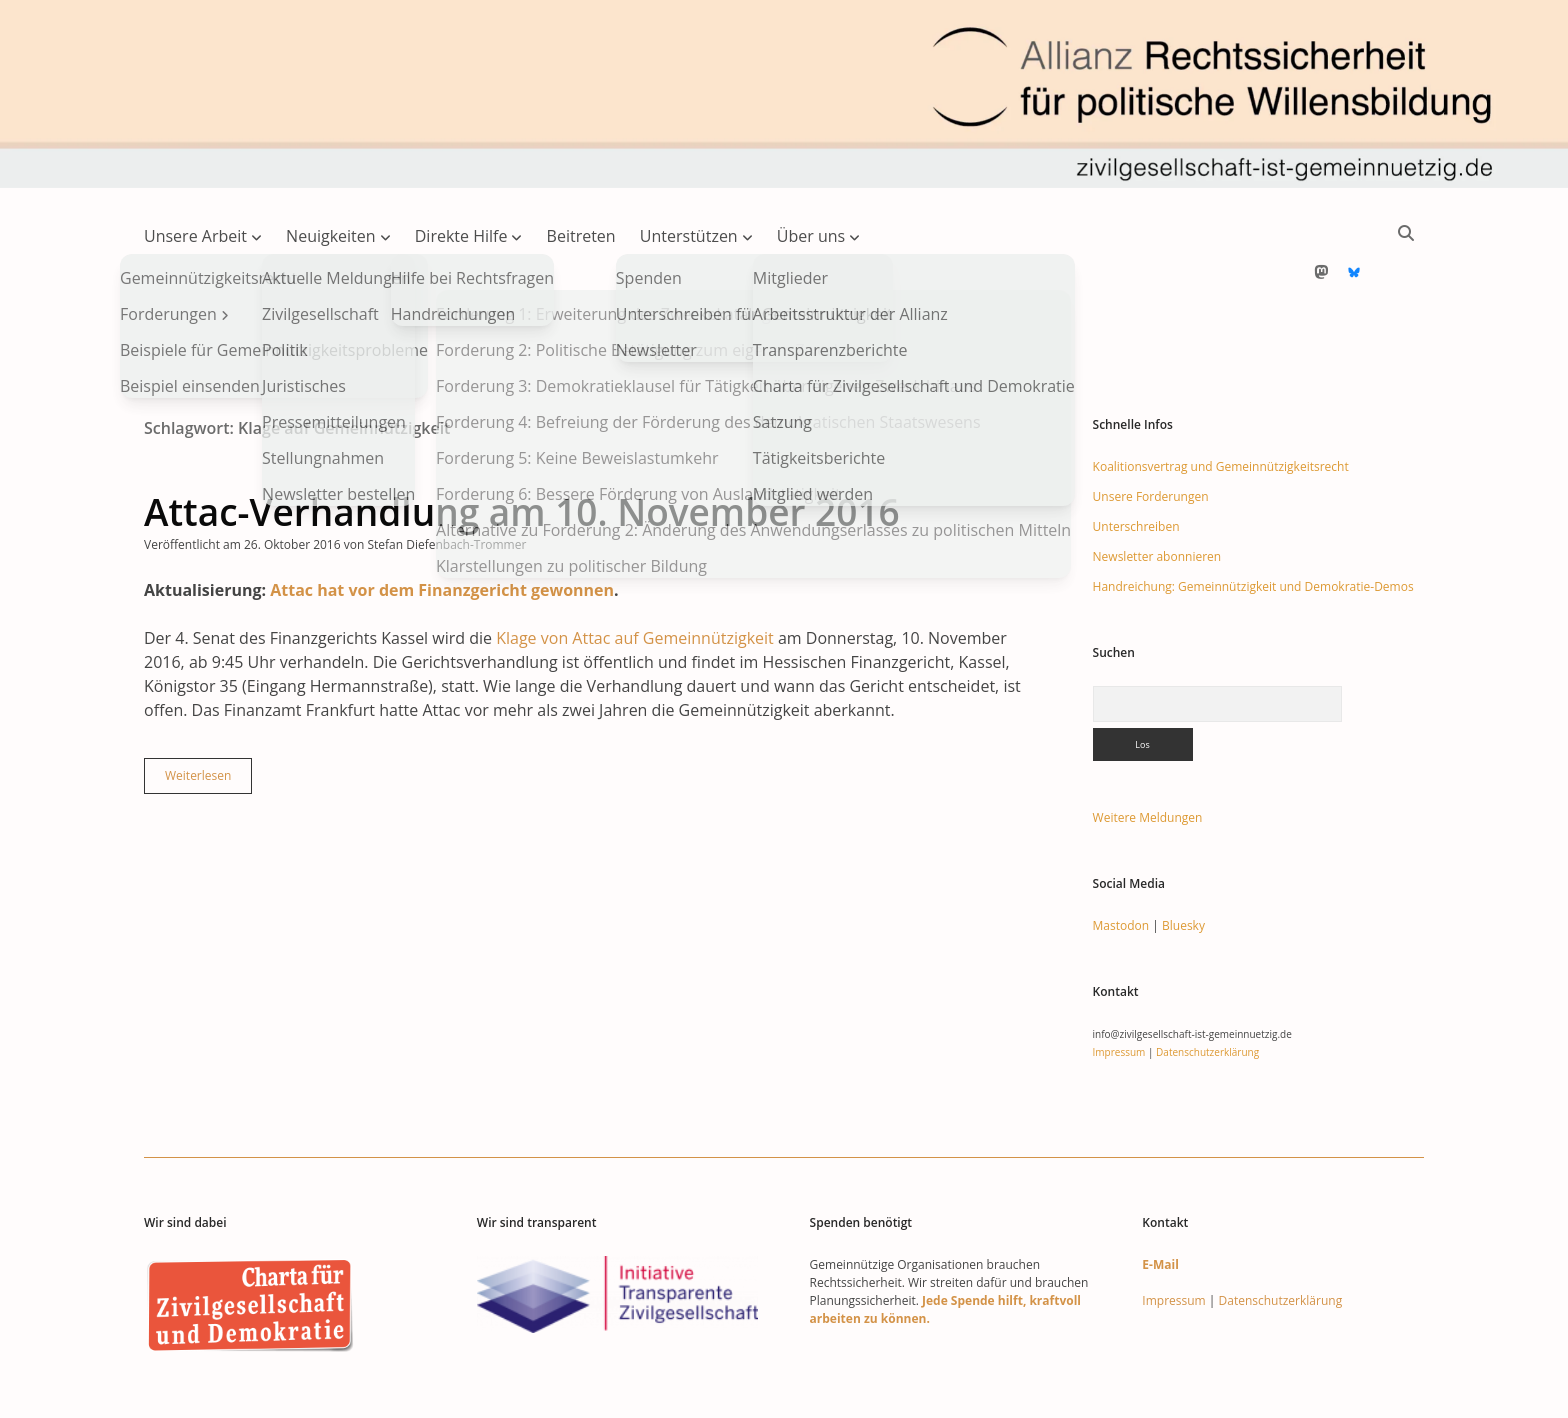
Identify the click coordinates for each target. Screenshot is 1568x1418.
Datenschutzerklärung (1207, 988)
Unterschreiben (1136, 462)
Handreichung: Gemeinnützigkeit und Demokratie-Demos (1253, 522)
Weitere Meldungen (1148, 753)
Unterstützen (689, 236)
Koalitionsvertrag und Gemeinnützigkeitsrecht (1221, 402)
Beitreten (581, 236)
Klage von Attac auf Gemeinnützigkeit (635, 574)
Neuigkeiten (331, 236)
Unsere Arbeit (195, 236)
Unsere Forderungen (1151, 432)
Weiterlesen (208, 716)
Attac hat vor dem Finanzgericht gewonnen (442, 526)
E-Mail (1160, 1200)
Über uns (811, 236)
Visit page (784, 94)
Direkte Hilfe (461, 236)
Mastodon (1121, 861)
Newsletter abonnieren (1157, 492)
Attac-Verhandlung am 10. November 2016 (522, 447)
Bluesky (1183, 861)
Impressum (1119, 988)
